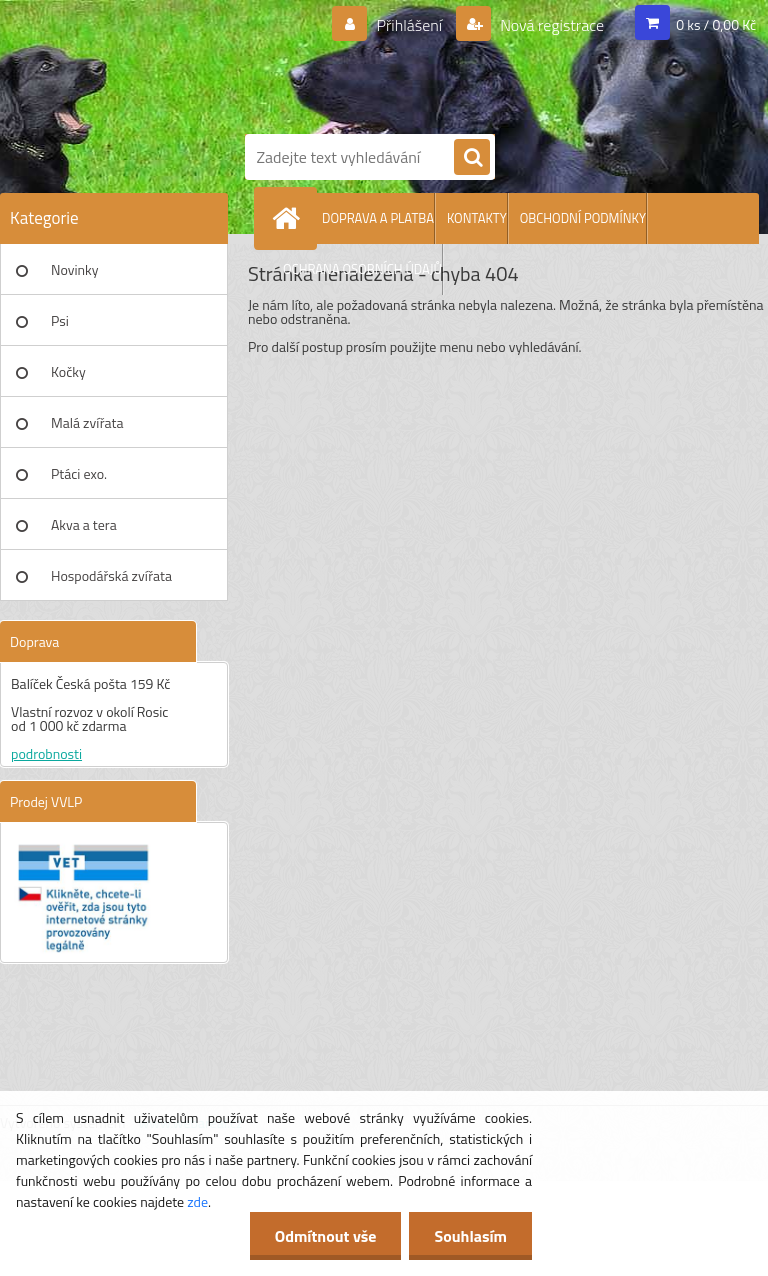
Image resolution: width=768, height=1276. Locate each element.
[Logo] (500, 63)
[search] (472, 158)
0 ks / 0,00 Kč (716, 24)
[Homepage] (290, 218)
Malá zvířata (87, 422)
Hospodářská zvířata (111, 575)
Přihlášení (409, 25)
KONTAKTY (477, 218)
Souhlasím (470, 1236)
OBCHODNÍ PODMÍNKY (583, 218)
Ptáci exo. (79, 473)
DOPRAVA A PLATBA (378, 218)
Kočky (68, 371)
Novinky (74, 269)
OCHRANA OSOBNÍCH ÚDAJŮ (362, 269)
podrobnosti (46, 753)
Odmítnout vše (326, 1236)
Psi (60, 320)
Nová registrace (551, 25)
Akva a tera (84, 524)
